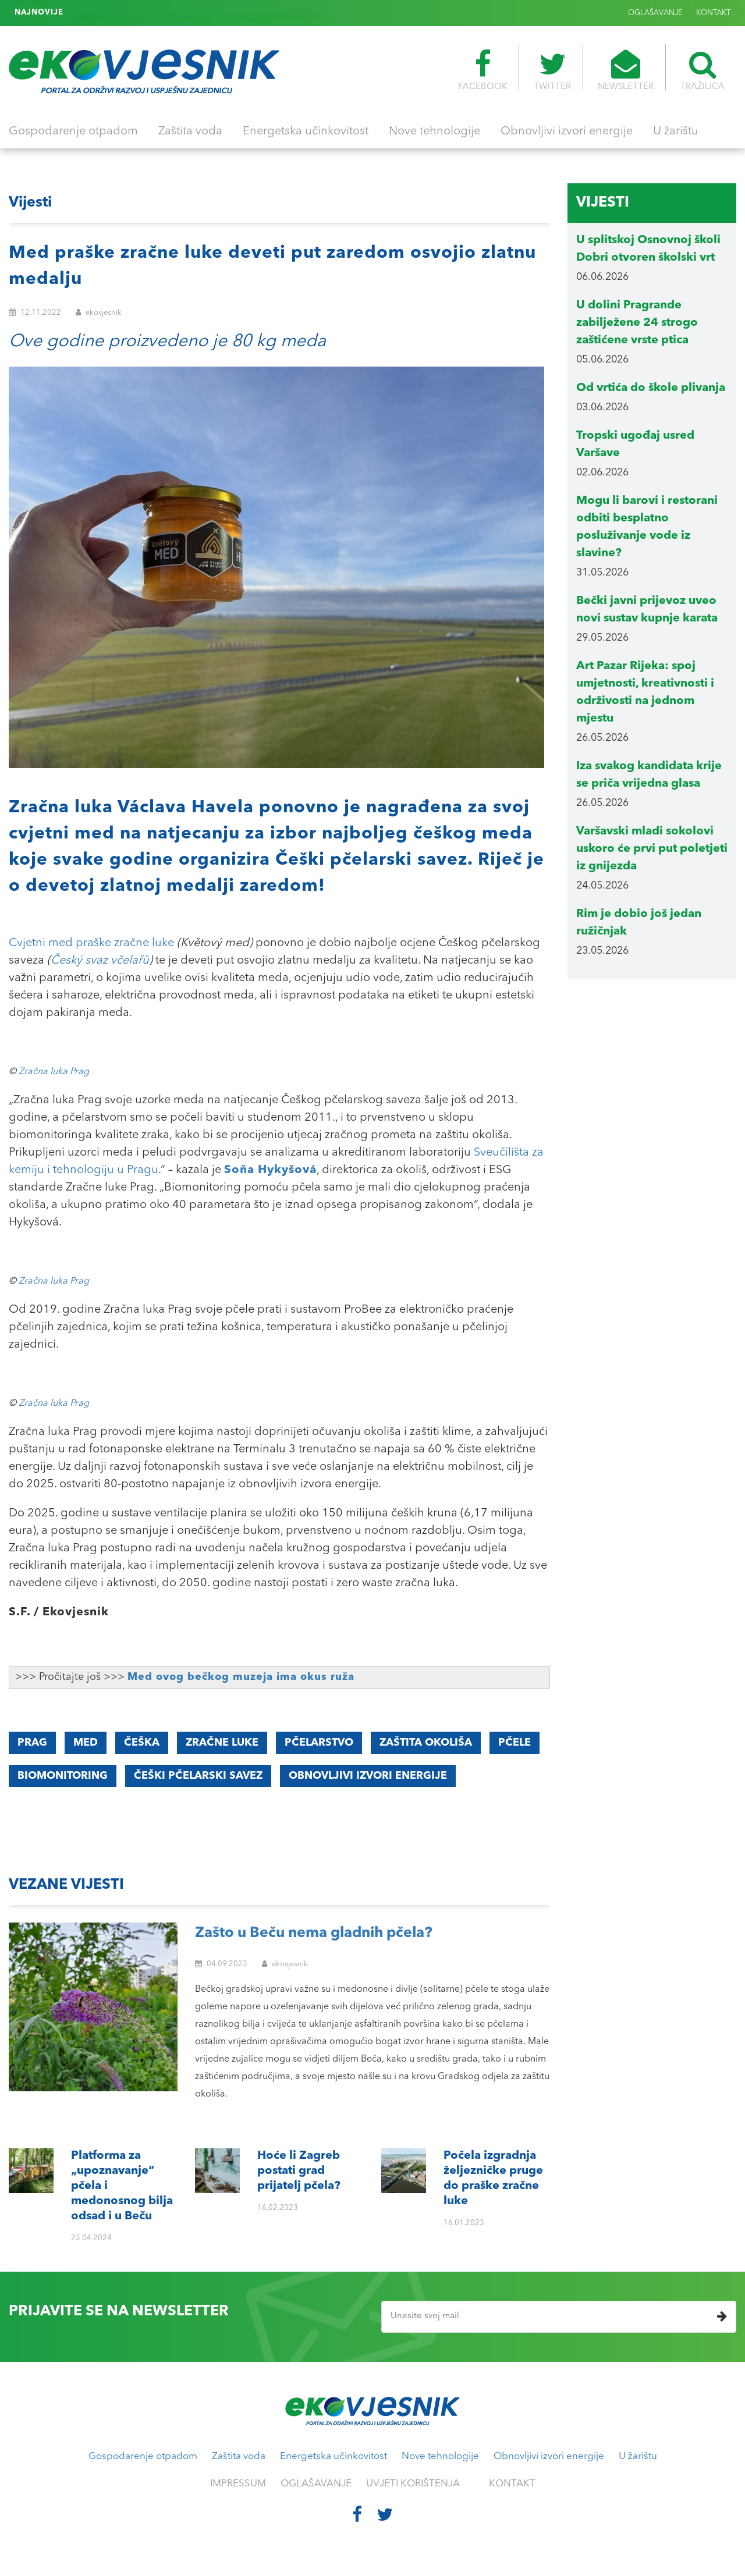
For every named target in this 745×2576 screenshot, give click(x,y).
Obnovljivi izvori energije (567, 131)
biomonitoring (62, 1776)
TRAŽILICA (702, 70)
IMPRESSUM (238, 2484)
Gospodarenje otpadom (73, 131)
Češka (141, 1743)
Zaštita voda (190, 131)
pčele (514, 1743)
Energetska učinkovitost (305, 131)
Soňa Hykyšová (270, 1170)
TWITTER (552, 70)
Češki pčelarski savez (198, 1776)
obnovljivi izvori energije (368, 1776)
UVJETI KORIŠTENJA (413, 2484)
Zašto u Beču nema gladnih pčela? (313, 1933)
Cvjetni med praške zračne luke (91, 943)
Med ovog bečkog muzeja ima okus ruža (240, 1677)
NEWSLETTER (626, 70)
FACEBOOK (483, 70)
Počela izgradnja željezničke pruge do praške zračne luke (179, 12)
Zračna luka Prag (54, 1071)
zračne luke (222, 1743)
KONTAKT (713, 13)
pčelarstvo (319, 1743)
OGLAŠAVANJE (655, 13)
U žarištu (675, 131)
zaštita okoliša (425, 1743)
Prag (32, 1743)
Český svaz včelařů (100, 961)
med (85, 1743)
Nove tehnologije (434, 131)
